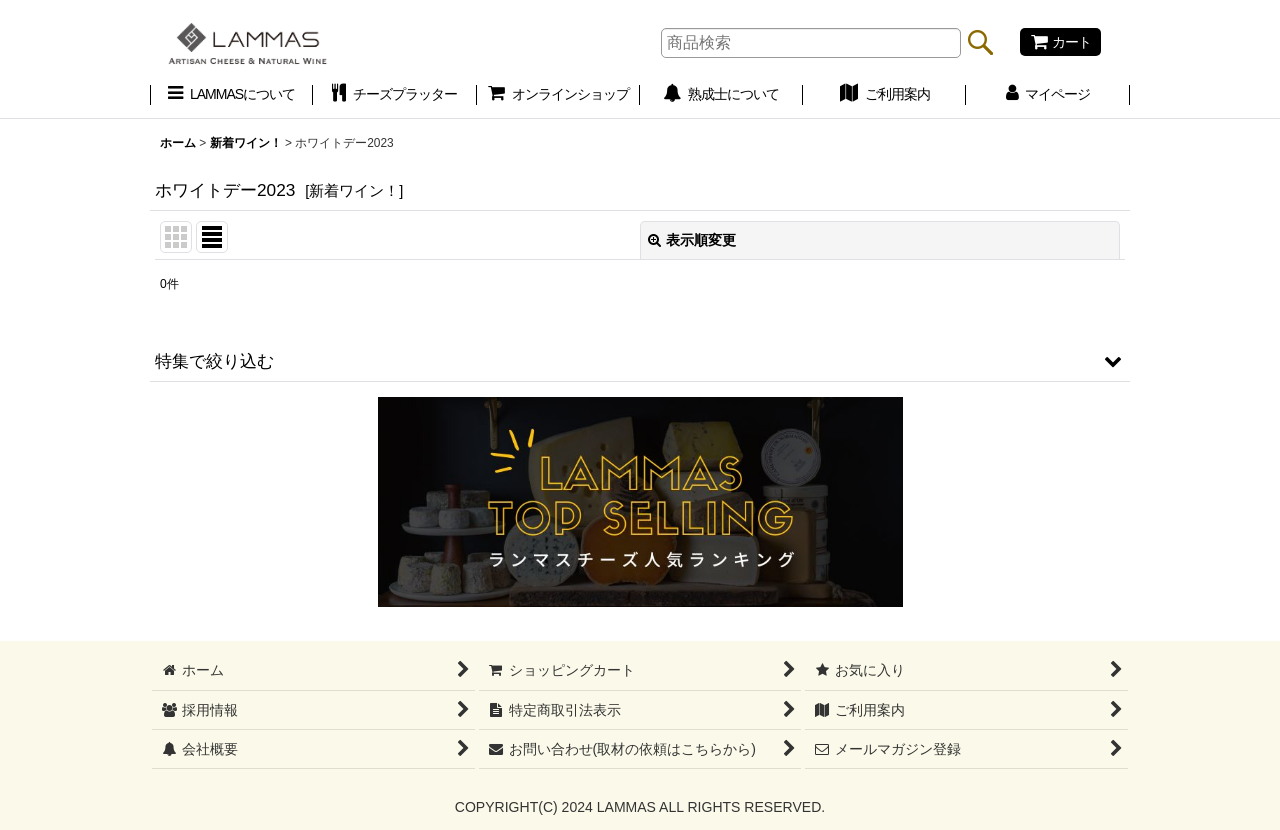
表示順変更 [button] (692, 240)
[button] (640, 361)
